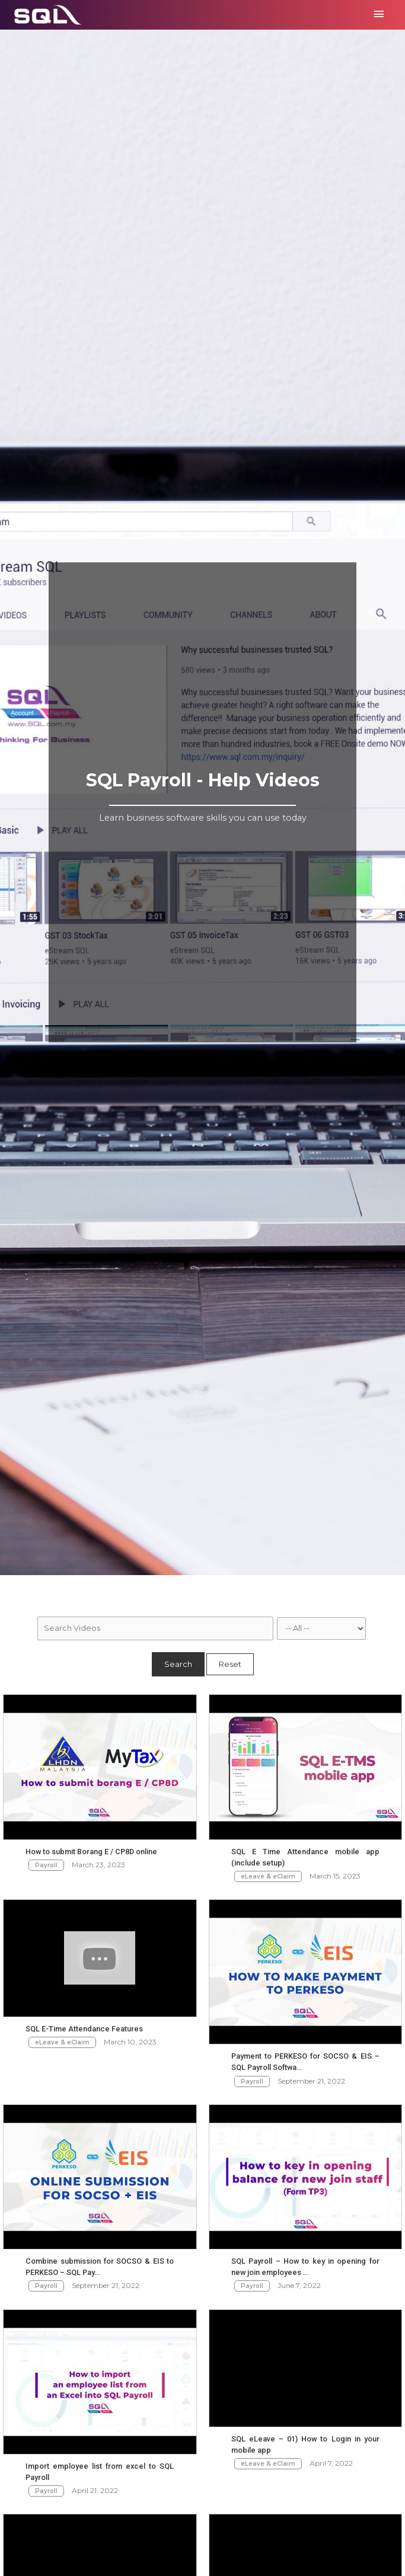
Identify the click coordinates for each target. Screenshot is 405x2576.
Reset (230, 1664)
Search (178, 1664)
